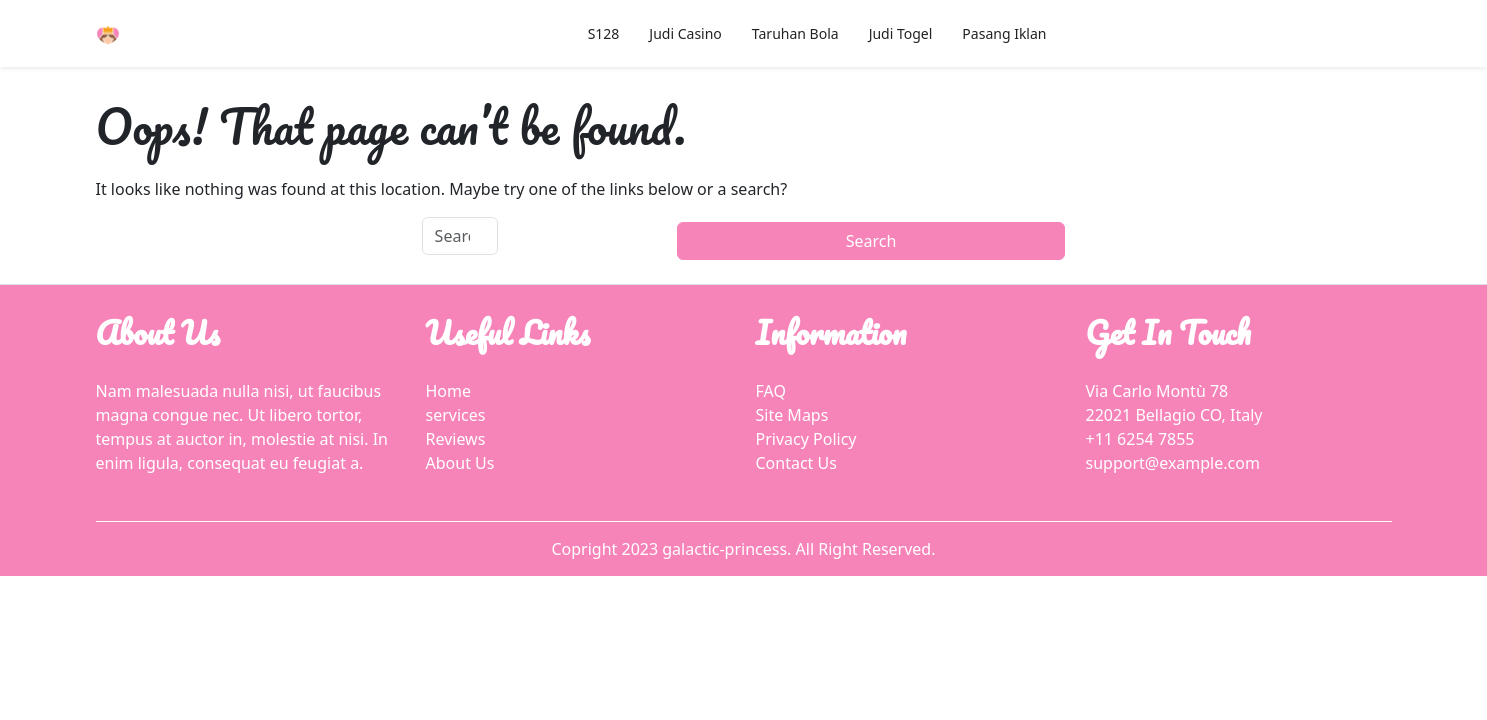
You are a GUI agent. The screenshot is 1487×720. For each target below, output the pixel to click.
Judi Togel (901, 33)
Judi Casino (685, 33)
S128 (604, 33)
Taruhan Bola (795, 33)
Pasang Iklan (1004, 33)
